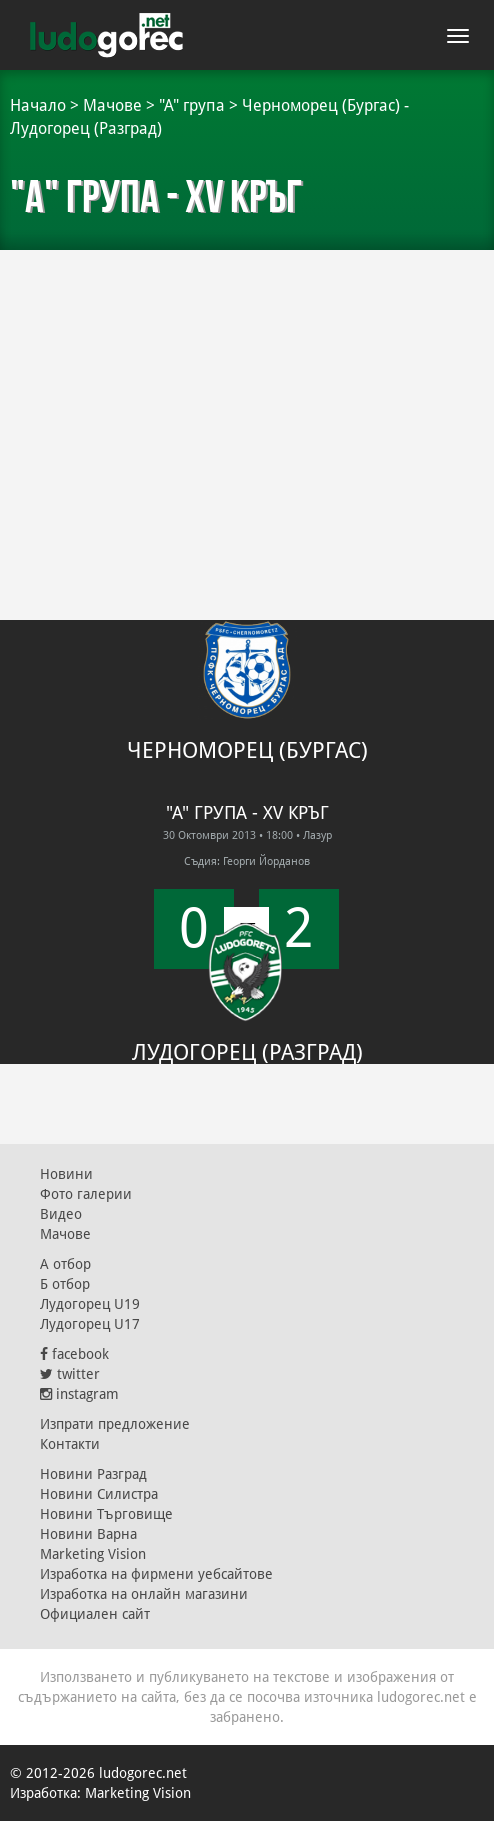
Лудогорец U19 (90, 1304)
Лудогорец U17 (90, 1324)
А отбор (65, 1264)
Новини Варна (88, 1534)
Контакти (70, 1444)
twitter (70, 1374)
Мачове (112, 105)
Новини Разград (93, 1474)
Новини (66, 1174)
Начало (38, 105)
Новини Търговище (106, 1514)
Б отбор (65, 1284)
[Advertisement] (247, 400)
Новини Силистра (99, 1494)
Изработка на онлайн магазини (144, 1594)
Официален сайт (95, 1614)
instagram (79, 1394)
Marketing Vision (93, 1554)
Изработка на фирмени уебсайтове (156, 1574)
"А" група (192, 105)
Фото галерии (86, 1194)
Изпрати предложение (115, 1424)
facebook (74, 1354)
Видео (61, 1214)
